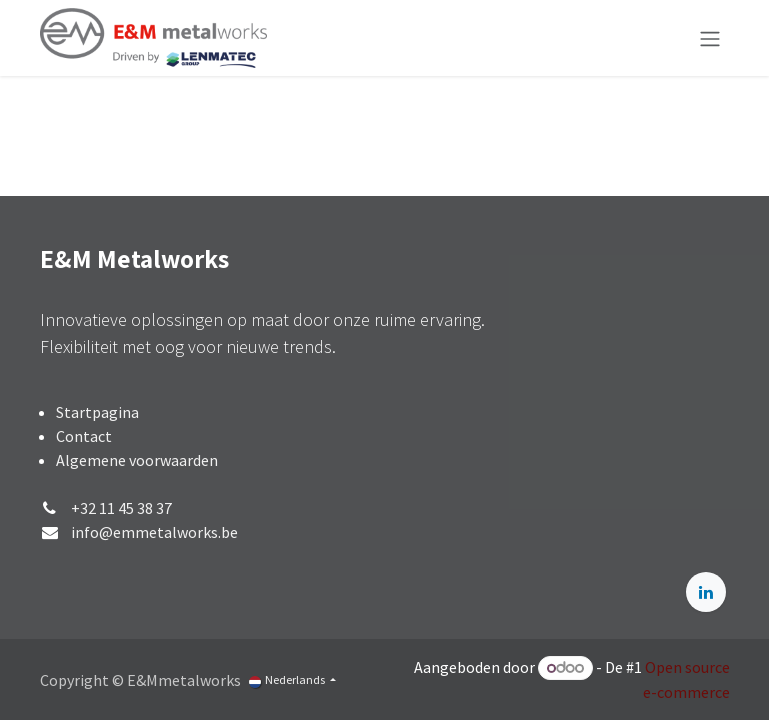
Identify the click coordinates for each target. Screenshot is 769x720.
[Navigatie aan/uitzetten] (710, 38)
